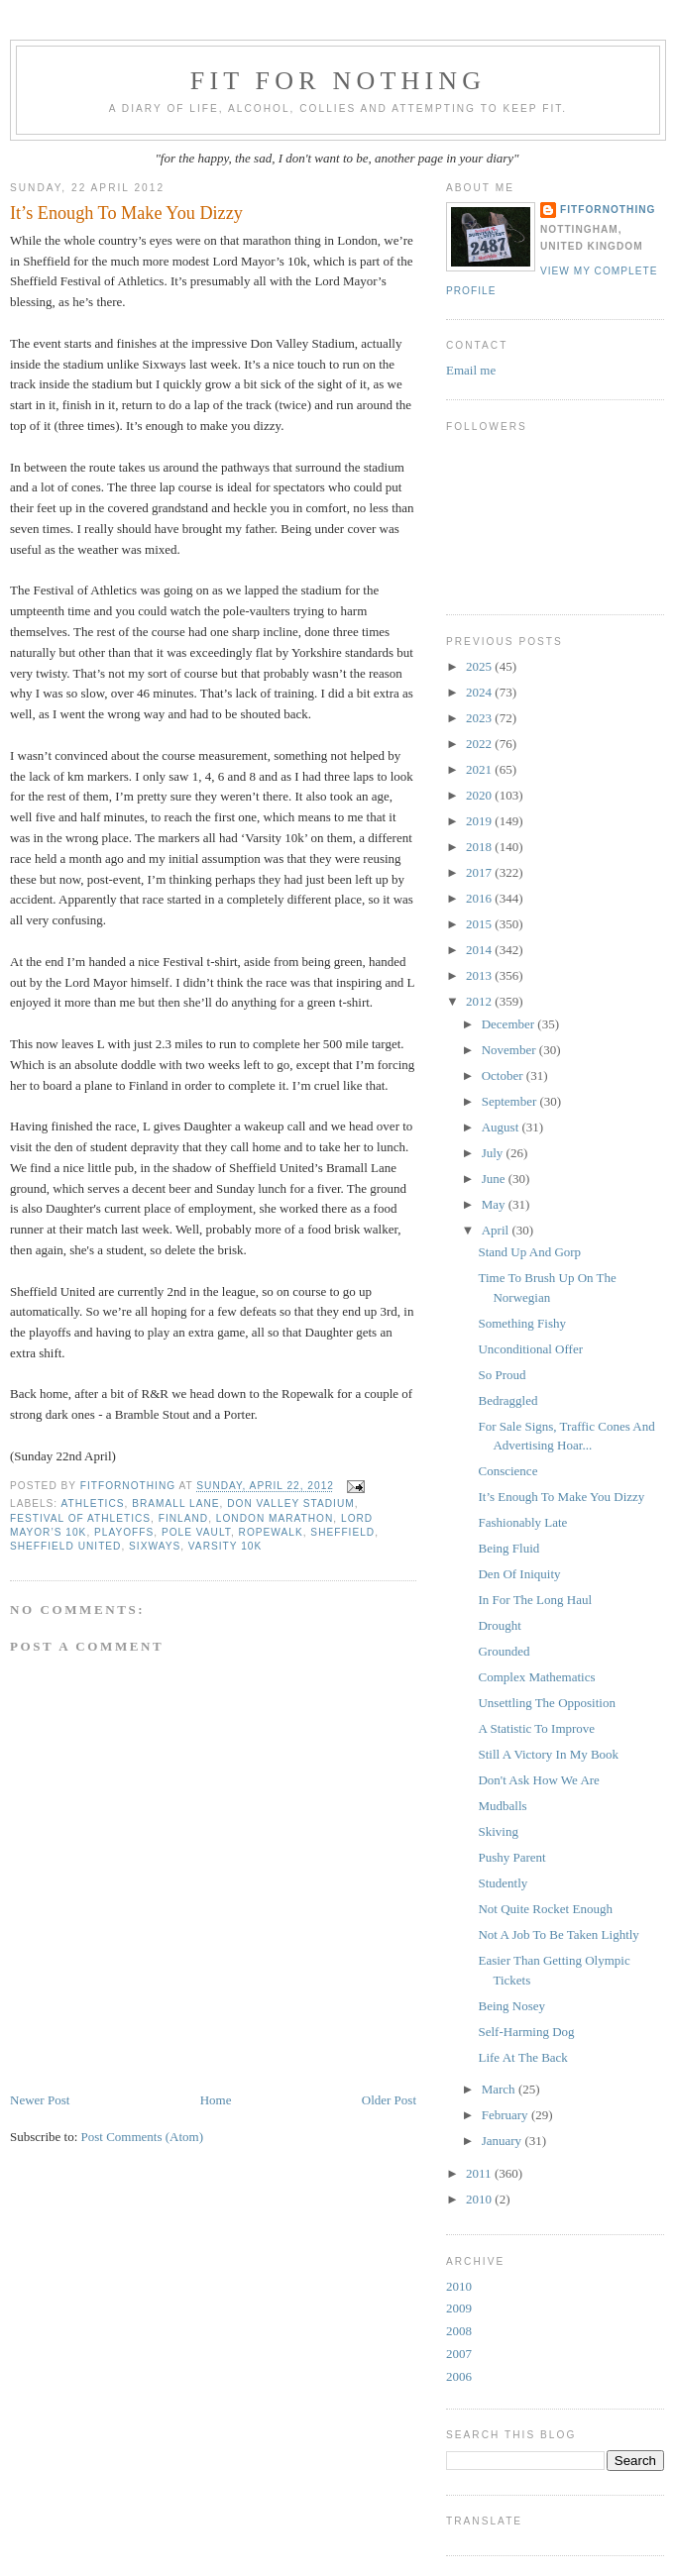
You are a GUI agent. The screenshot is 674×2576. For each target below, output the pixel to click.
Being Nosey (511, 2005)
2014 (480, 949)
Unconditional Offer (530, 1349)
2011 (480, 2173)
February (506, 2114)
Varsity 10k (225, 1546)
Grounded (503, 1651)
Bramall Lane (175, 1503)
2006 (459, 2376)
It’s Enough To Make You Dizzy (561, 1496)
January (503, 2140)
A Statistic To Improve (536, 1728)
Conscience (507, 1470)
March (500, 2089)
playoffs (124, 1532)
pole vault (196, 1532)
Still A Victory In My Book (548, 1754)
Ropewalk (271, 1532)
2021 (480, 769)
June (495, 1178)
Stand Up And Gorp (529, 1251)
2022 (480, 743)
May (495, 1204)
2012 (480, 1001)
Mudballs (502, 1805)
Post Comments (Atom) (142, 2136)
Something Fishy (522, 1323)
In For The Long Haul (535, 1599)
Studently (502, 1883)
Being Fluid (508, 1548)
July (494, 1152)
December (510, 1024)
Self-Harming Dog (526, 2031)
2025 (480, 666)
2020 (480, 795)
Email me (471, 370)
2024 (480, 692)
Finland (183, 1518)
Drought (499, 1625)
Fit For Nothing (338, 80)
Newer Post (39, 2100)
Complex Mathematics (536, 1676)
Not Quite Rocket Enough (545, 1908)
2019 (480, 820)
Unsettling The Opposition (546, 1702)
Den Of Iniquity (519, 1573)
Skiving (497, 1831)
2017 (480, 872)
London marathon (275, 1518)
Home (216, 2100)
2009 (459, 2308)
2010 (480, 2199)
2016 (480, 898)
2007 (459, 2353)
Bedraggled (507, 1400)
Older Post (389, 2100)
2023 (480, 717)
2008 (459, 2330)
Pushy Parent (511, 1857)
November (510, 1049)
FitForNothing (607, 209)
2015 (480, 923)
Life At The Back (522, 2057)
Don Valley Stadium (291, 1503)
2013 (480, 975)
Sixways (154, 1546)
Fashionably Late (522, 1522)
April (497, 1230)
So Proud (501, 1374)
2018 (480, 846)
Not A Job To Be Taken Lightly (558, 1934)
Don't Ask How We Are (538, 1779)
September (511, 1101)
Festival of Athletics (80, 1518)
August (502, 1127)
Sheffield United (65, 1546)
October (504, 1075)
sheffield (342, 1532)
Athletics (92, 1503)
